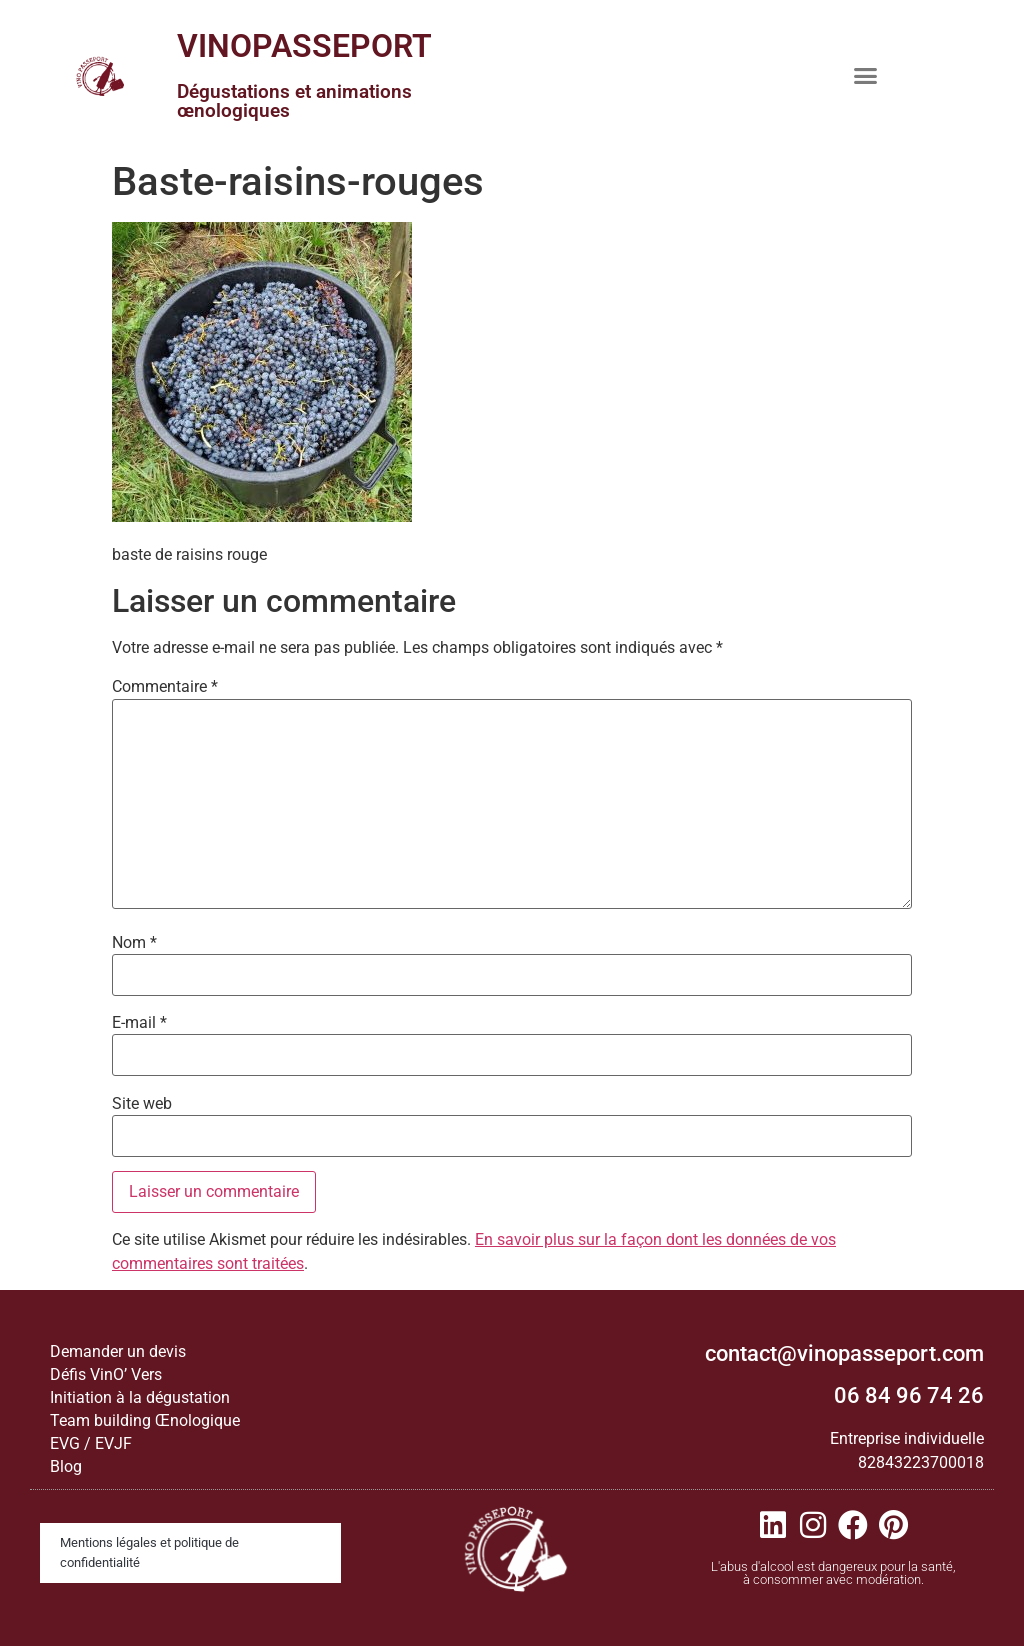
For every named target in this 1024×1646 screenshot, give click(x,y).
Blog (66, 1466)
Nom (134, 943)
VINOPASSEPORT (304, 46)
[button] (866, 75)
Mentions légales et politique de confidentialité (149, 1552)
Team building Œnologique (145, 1420)
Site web (142, 1104)
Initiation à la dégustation (140, 1397)
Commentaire (165, 687)
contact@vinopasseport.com (844, 1353)
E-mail (139, 1023)
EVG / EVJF (91, 1443)
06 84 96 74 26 (909, 1395)
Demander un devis (118, 1351)
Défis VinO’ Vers (106, 1374)
